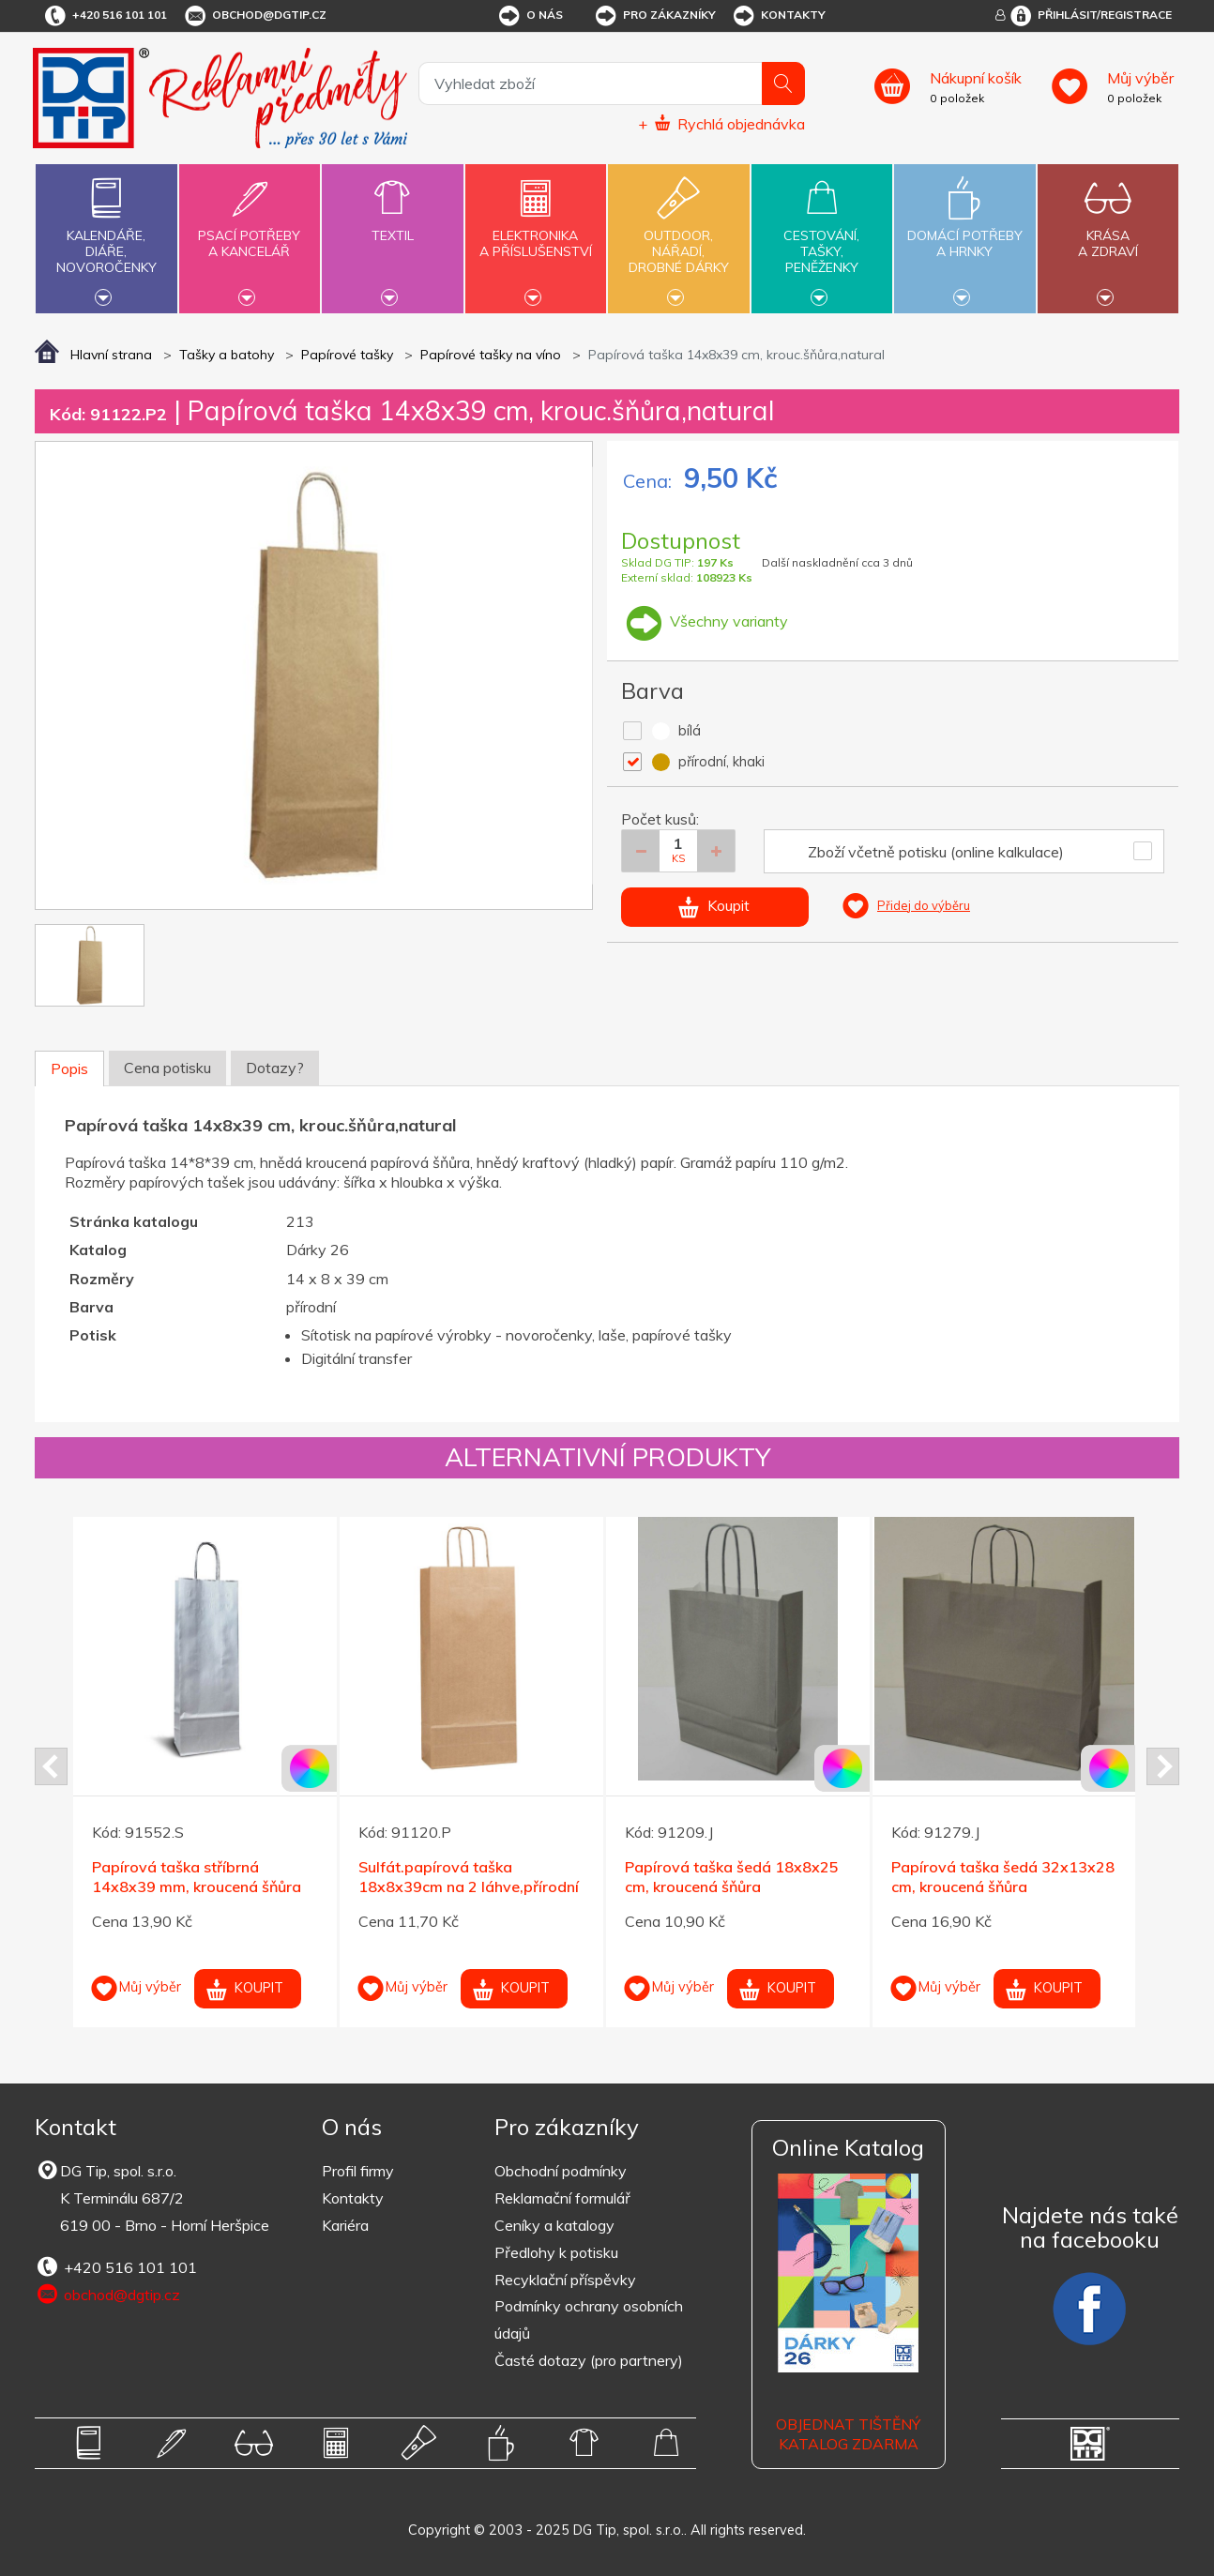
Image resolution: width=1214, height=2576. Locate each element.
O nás (529, 16)
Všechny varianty (704, 621)
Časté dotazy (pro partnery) (588, 2360)
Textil (392, 224)
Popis (69, 1068)
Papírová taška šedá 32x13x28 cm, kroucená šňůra (1003, 1876)
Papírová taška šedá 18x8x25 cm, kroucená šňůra (732, 1876)
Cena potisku (167, 1067)
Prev (51, 1766)
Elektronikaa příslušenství (536, 232)
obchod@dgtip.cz (254, 16)
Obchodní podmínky (560, 2170)
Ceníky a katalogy (554, 2225)
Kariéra (345, 2225)
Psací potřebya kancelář (250, 232)
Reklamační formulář (562, 2198)
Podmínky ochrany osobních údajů (588, 2319)
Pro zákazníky (654, 16)
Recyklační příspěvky (565, 2279)
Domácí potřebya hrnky (964, 232)
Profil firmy (358, 2170)
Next (1162, 1766)
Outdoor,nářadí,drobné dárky (678, 236)
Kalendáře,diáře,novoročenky (106, 236)
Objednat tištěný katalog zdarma (848, 2434)
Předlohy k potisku (556, 2252)
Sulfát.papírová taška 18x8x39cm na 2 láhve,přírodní (468, 1876)
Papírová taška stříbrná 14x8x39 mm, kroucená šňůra (196, 1876)
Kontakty (778, 16)
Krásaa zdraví (1108, 232)
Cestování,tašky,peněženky (822, 236)
